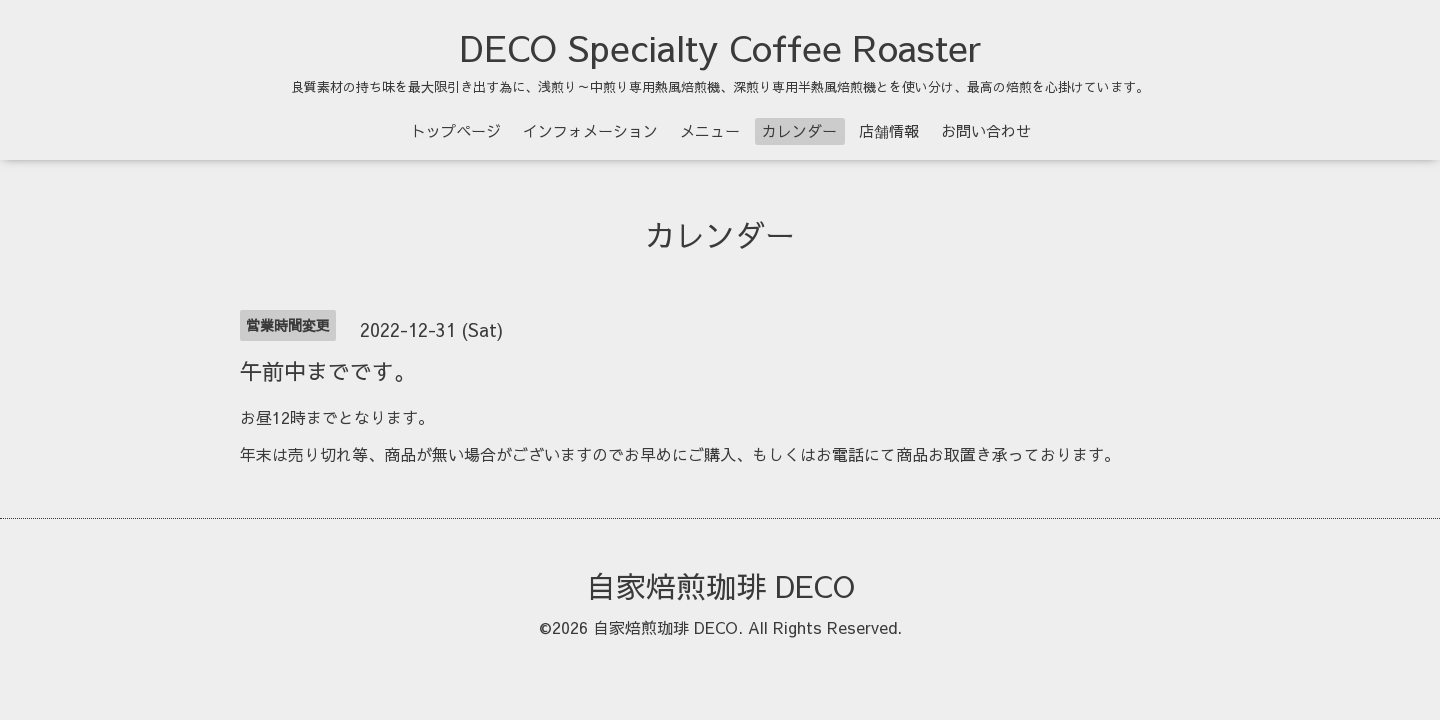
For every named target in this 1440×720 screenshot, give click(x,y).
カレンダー (799, 130)
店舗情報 (889, 130)
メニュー (710, 130)
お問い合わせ (986, 130)
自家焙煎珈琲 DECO (720, 585)
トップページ (456, 130)
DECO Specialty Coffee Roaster (720, 47)
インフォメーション (590, 130)
